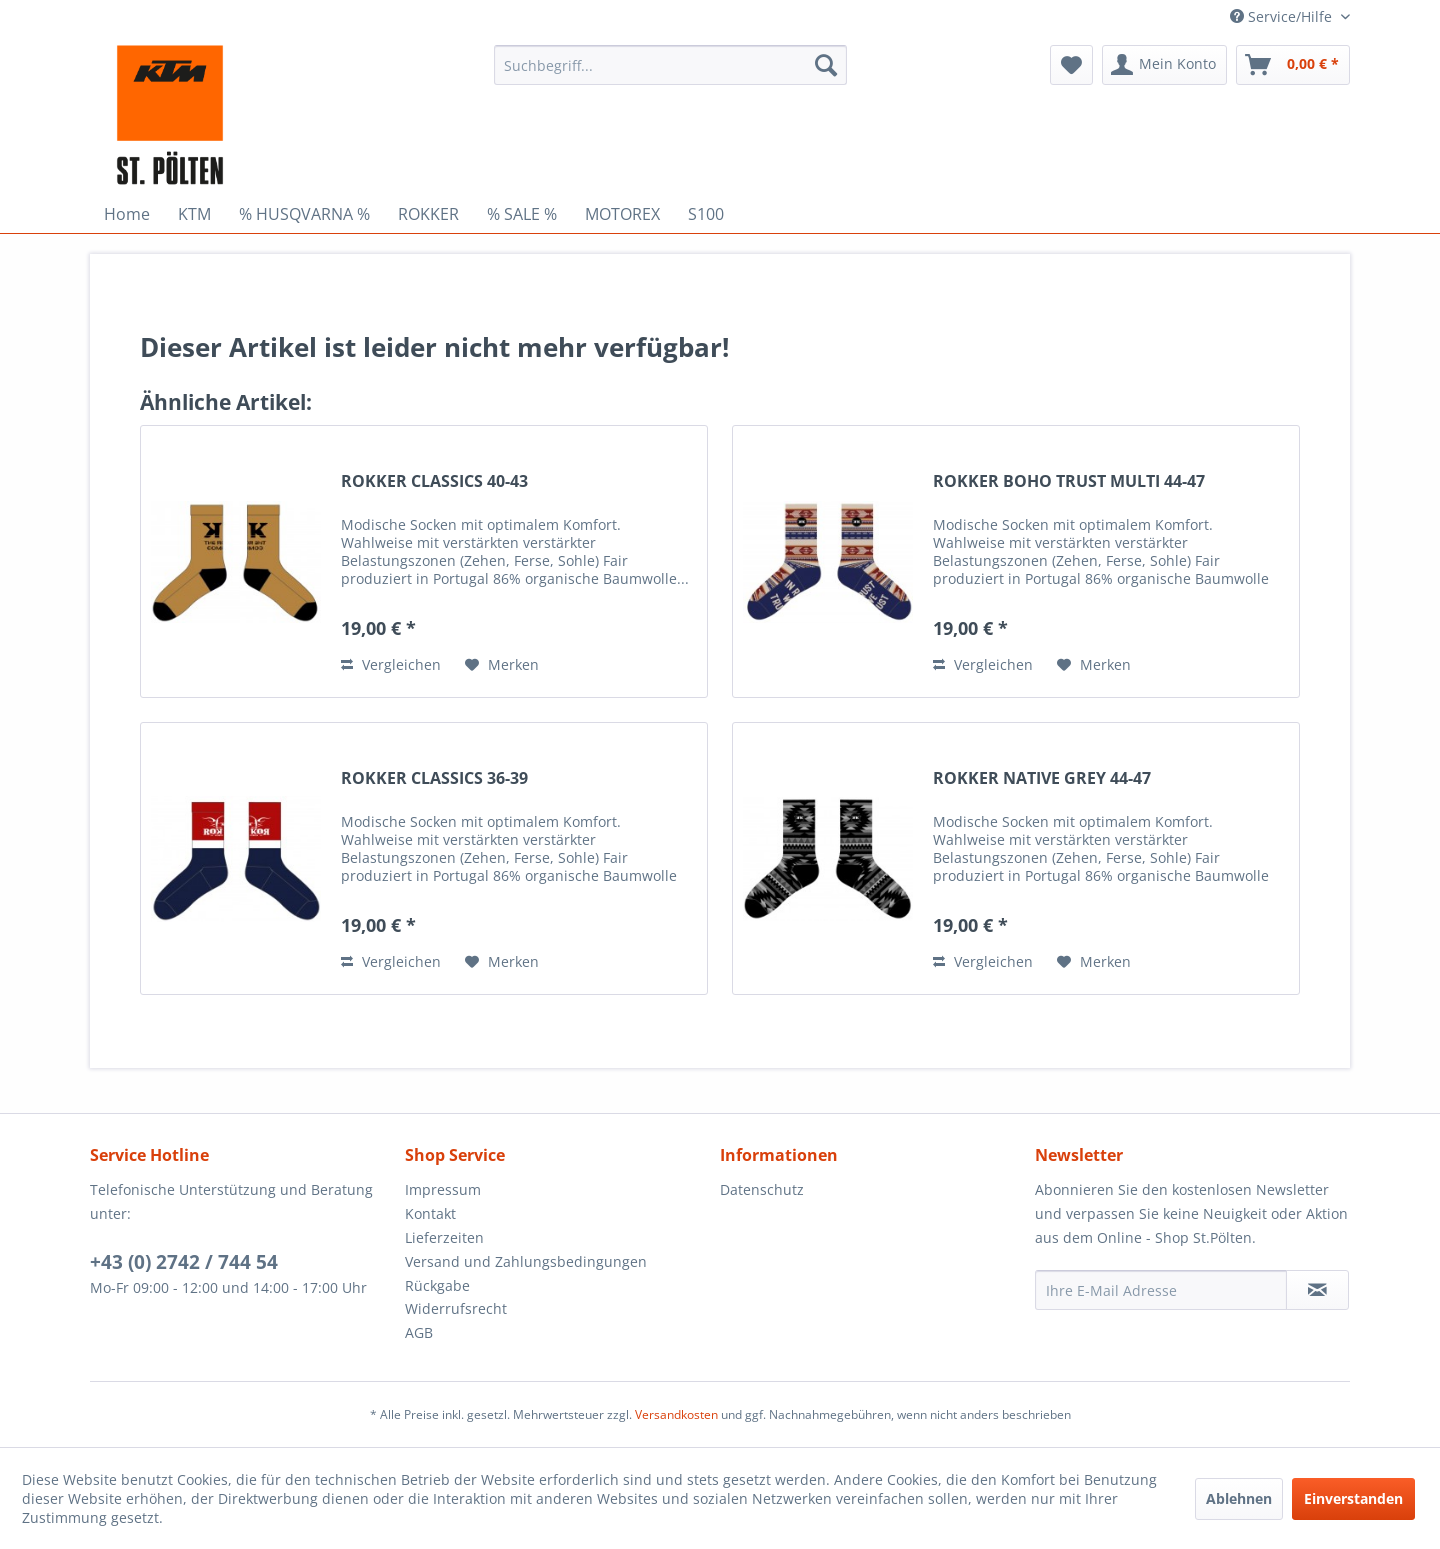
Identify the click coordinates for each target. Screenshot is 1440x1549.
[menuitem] (670, 65)
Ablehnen (1239, 1498)
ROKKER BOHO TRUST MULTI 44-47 (1069, 481)
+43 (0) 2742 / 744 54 (184, 1262)
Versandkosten (676, 1414)
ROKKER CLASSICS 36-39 (434, 778)
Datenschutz (762, 1189)
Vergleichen (391, 664)
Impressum (443, 1189)
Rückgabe (437, 1285)
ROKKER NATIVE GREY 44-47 (1042, 778)
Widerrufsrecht (456, 1308)
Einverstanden (1353, 1498)
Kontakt (430, 1213)
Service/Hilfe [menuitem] (1283, 16)
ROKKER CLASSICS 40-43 (434, 481)
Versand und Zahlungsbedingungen (526, 1261)
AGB (419, 1332)
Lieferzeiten (444, 1237)
